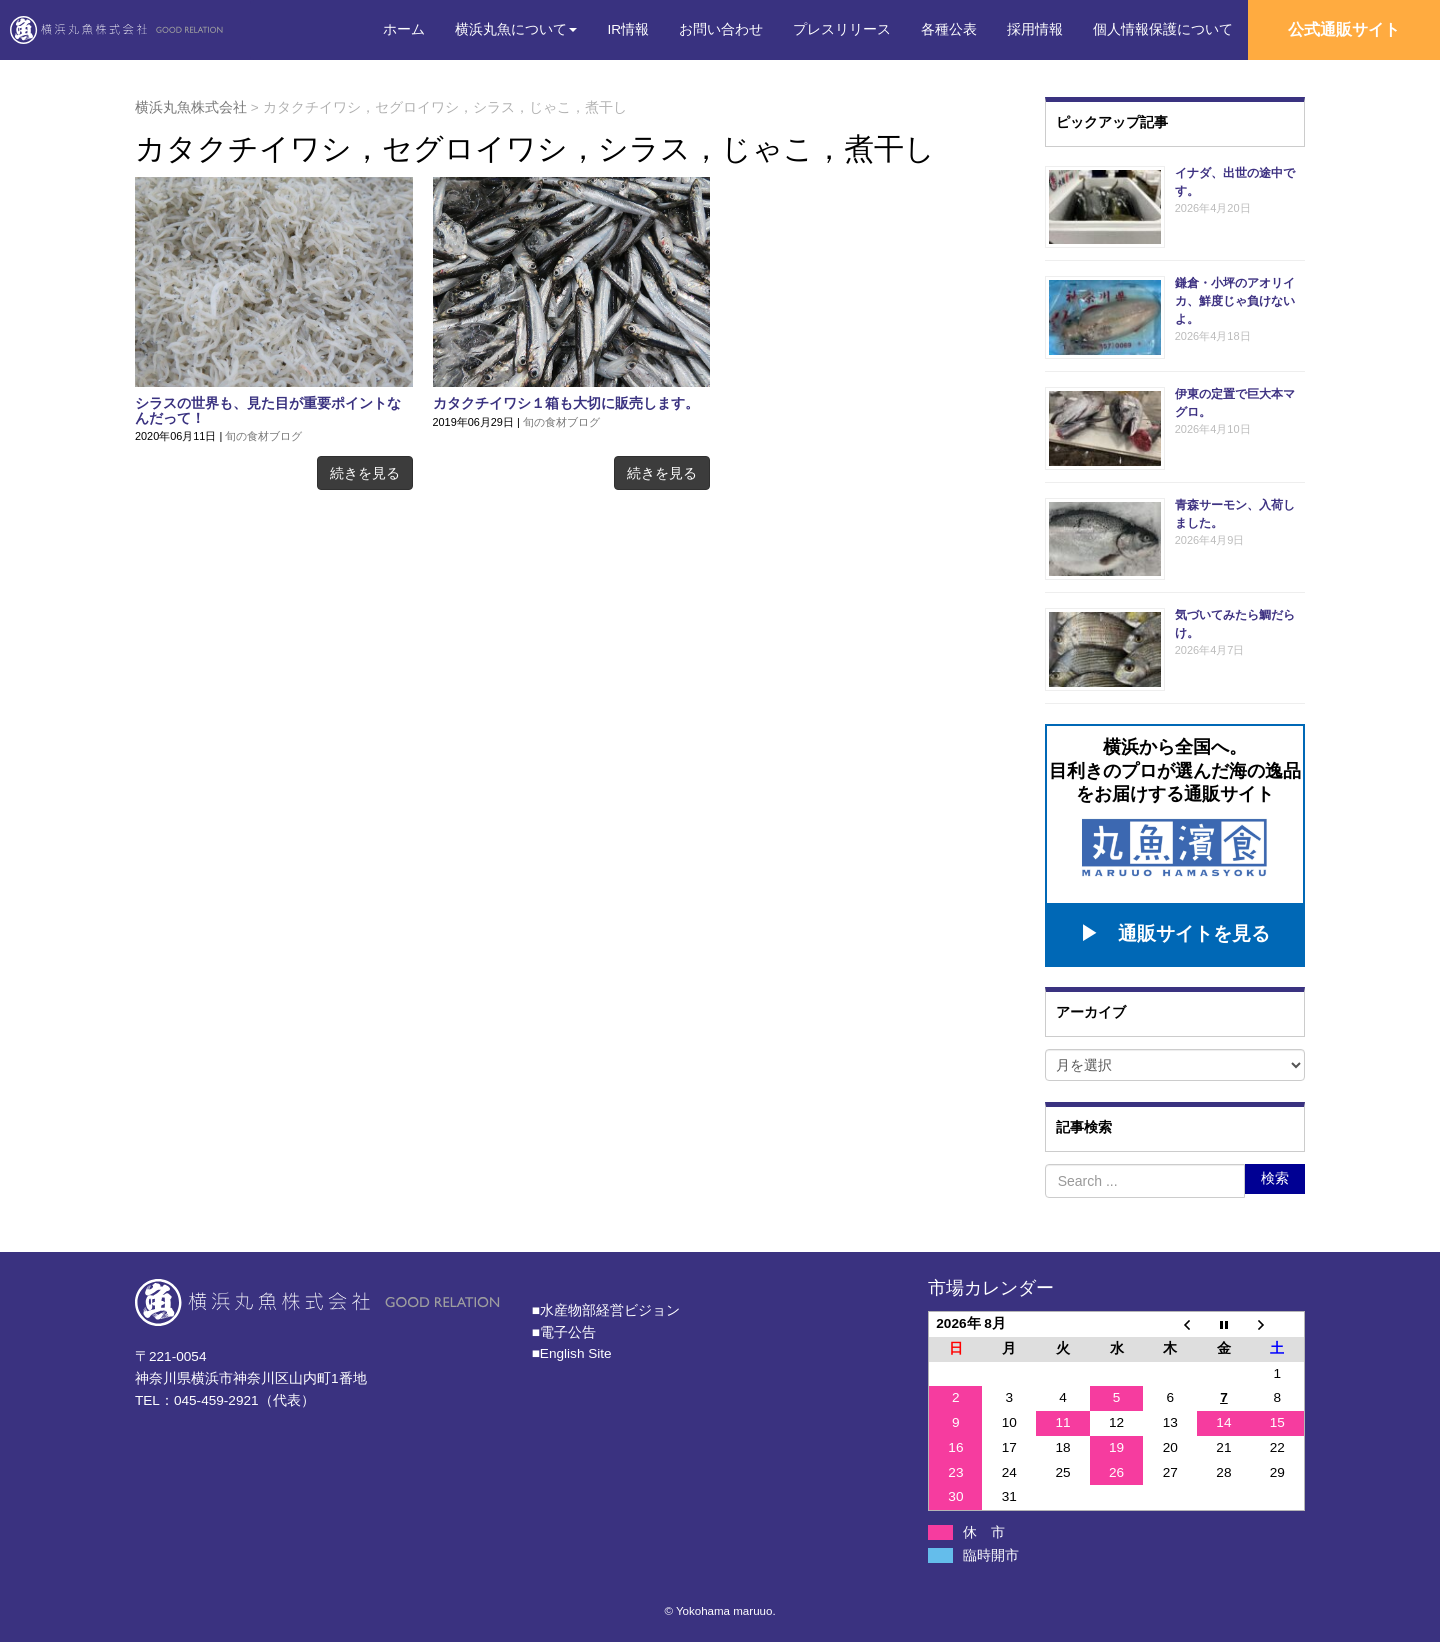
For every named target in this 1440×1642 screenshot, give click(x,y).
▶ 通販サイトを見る (1175, 929)
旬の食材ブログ (263, 436)
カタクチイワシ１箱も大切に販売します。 (566, 403)
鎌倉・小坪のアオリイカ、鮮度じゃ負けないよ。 (1235, 301)
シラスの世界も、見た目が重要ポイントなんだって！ (268, 411)
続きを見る (365, 473)
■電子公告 (564, 1327)
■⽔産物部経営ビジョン (606, 1305)
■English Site (572, 1349)
